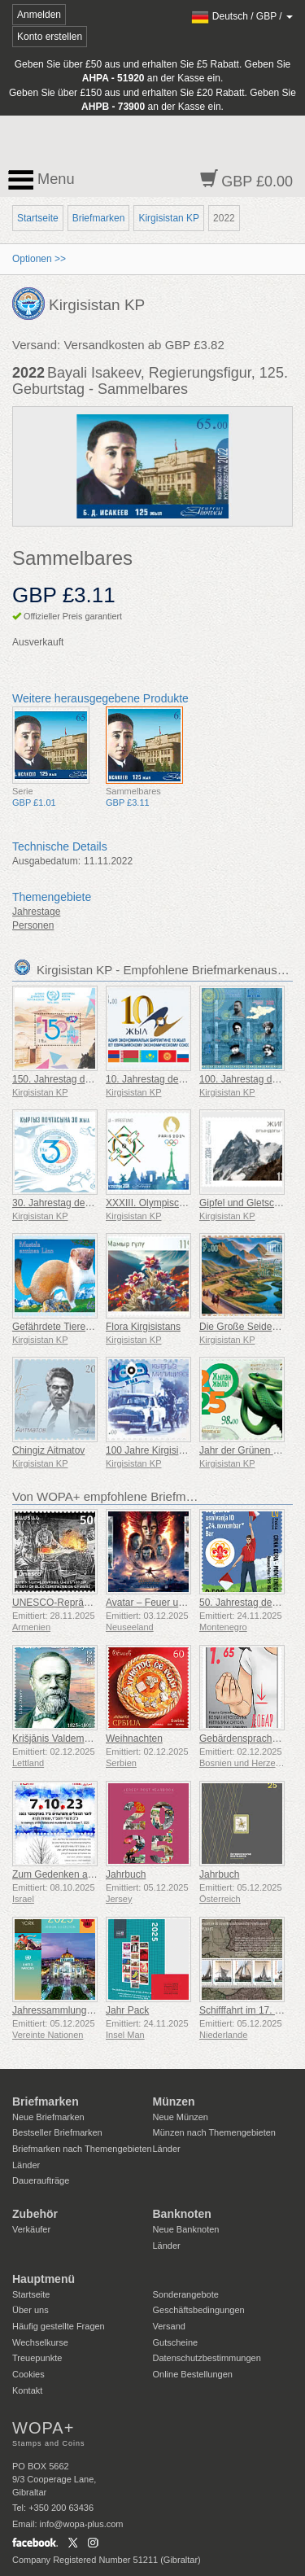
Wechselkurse (40, 2342)
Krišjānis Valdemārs (55, 1738)
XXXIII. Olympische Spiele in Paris (180, 1203)
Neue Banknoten (186, 2229)
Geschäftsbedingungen (199, 2310)
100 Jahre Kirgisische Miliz (163, 1450)
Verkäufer (31, 2229)
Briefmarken (98, 218)
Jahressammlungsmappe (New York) (92, 2010)
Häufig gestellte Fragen (58, 2326)
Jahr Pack (127, 2010)
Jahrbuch (126, 1874)
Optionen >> (39, 259)
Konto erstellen (49, 36)
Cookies (28, 2374)
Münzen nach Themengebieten (214, 2132)
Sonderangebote (186, 2294)
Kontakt (27, 2390)
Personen (33, 925)
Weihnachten (134, 1738)
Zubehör (35, 2213)
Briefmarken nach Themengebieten (82, 2149)
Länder (26, 2165)
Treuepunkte (37, 2358)
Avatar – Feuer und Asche (162, 1602)
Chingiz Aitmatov (48, 1450)
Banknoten (182, 2213)
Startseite (38, 218)
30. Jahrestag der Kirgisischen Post (89, 1203)
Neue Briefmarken (48, 2117)
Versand (169, 2326)
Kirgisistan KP (168, 218)
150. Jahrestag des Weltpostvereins (90, 1079)
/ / (242, 16)
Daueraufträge (40, 2180)
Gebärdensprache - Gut (250, 1738)
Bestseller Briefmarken (57, 2132)
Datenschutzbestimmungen (207, 2358)
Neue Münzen (181, 2117)
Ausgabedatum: (46, 861)
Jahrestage (36, 911)
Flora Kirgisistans (143, 1326)
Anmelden (39, 14)
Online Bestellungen (193, 2374)
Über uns (30, 2310)
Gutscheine (175, 2342)
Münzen (174, 2101)
